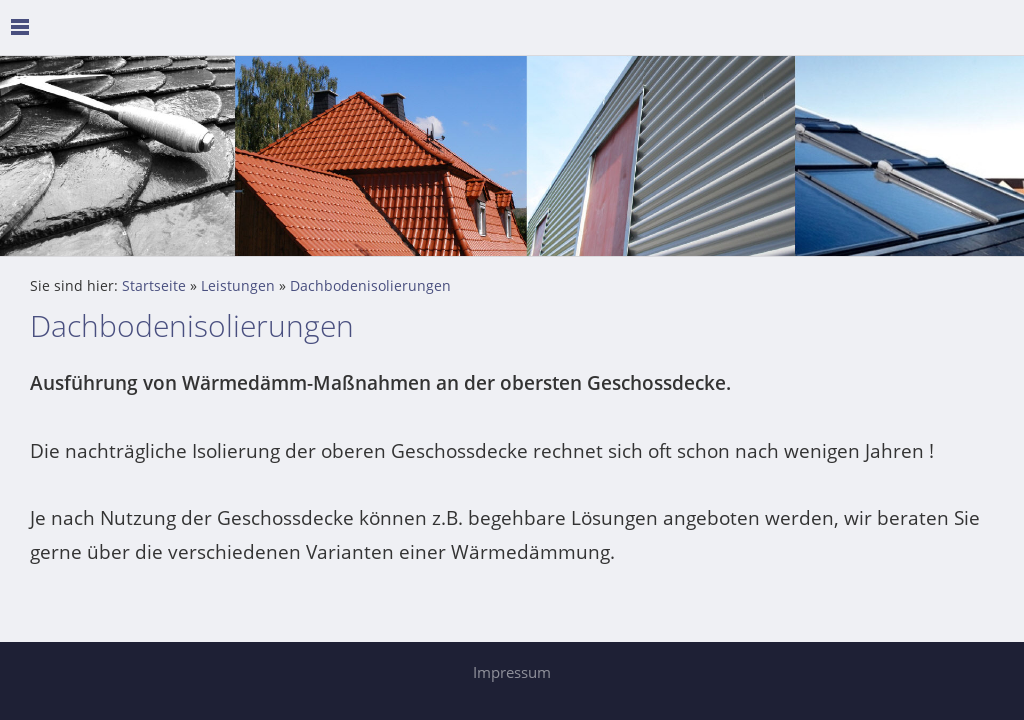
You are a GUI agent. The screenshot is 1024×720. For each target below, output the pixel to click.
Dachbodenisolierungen (370, 286)
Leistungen (238, 286)
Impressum (512, 672)
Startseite (154, 286)
